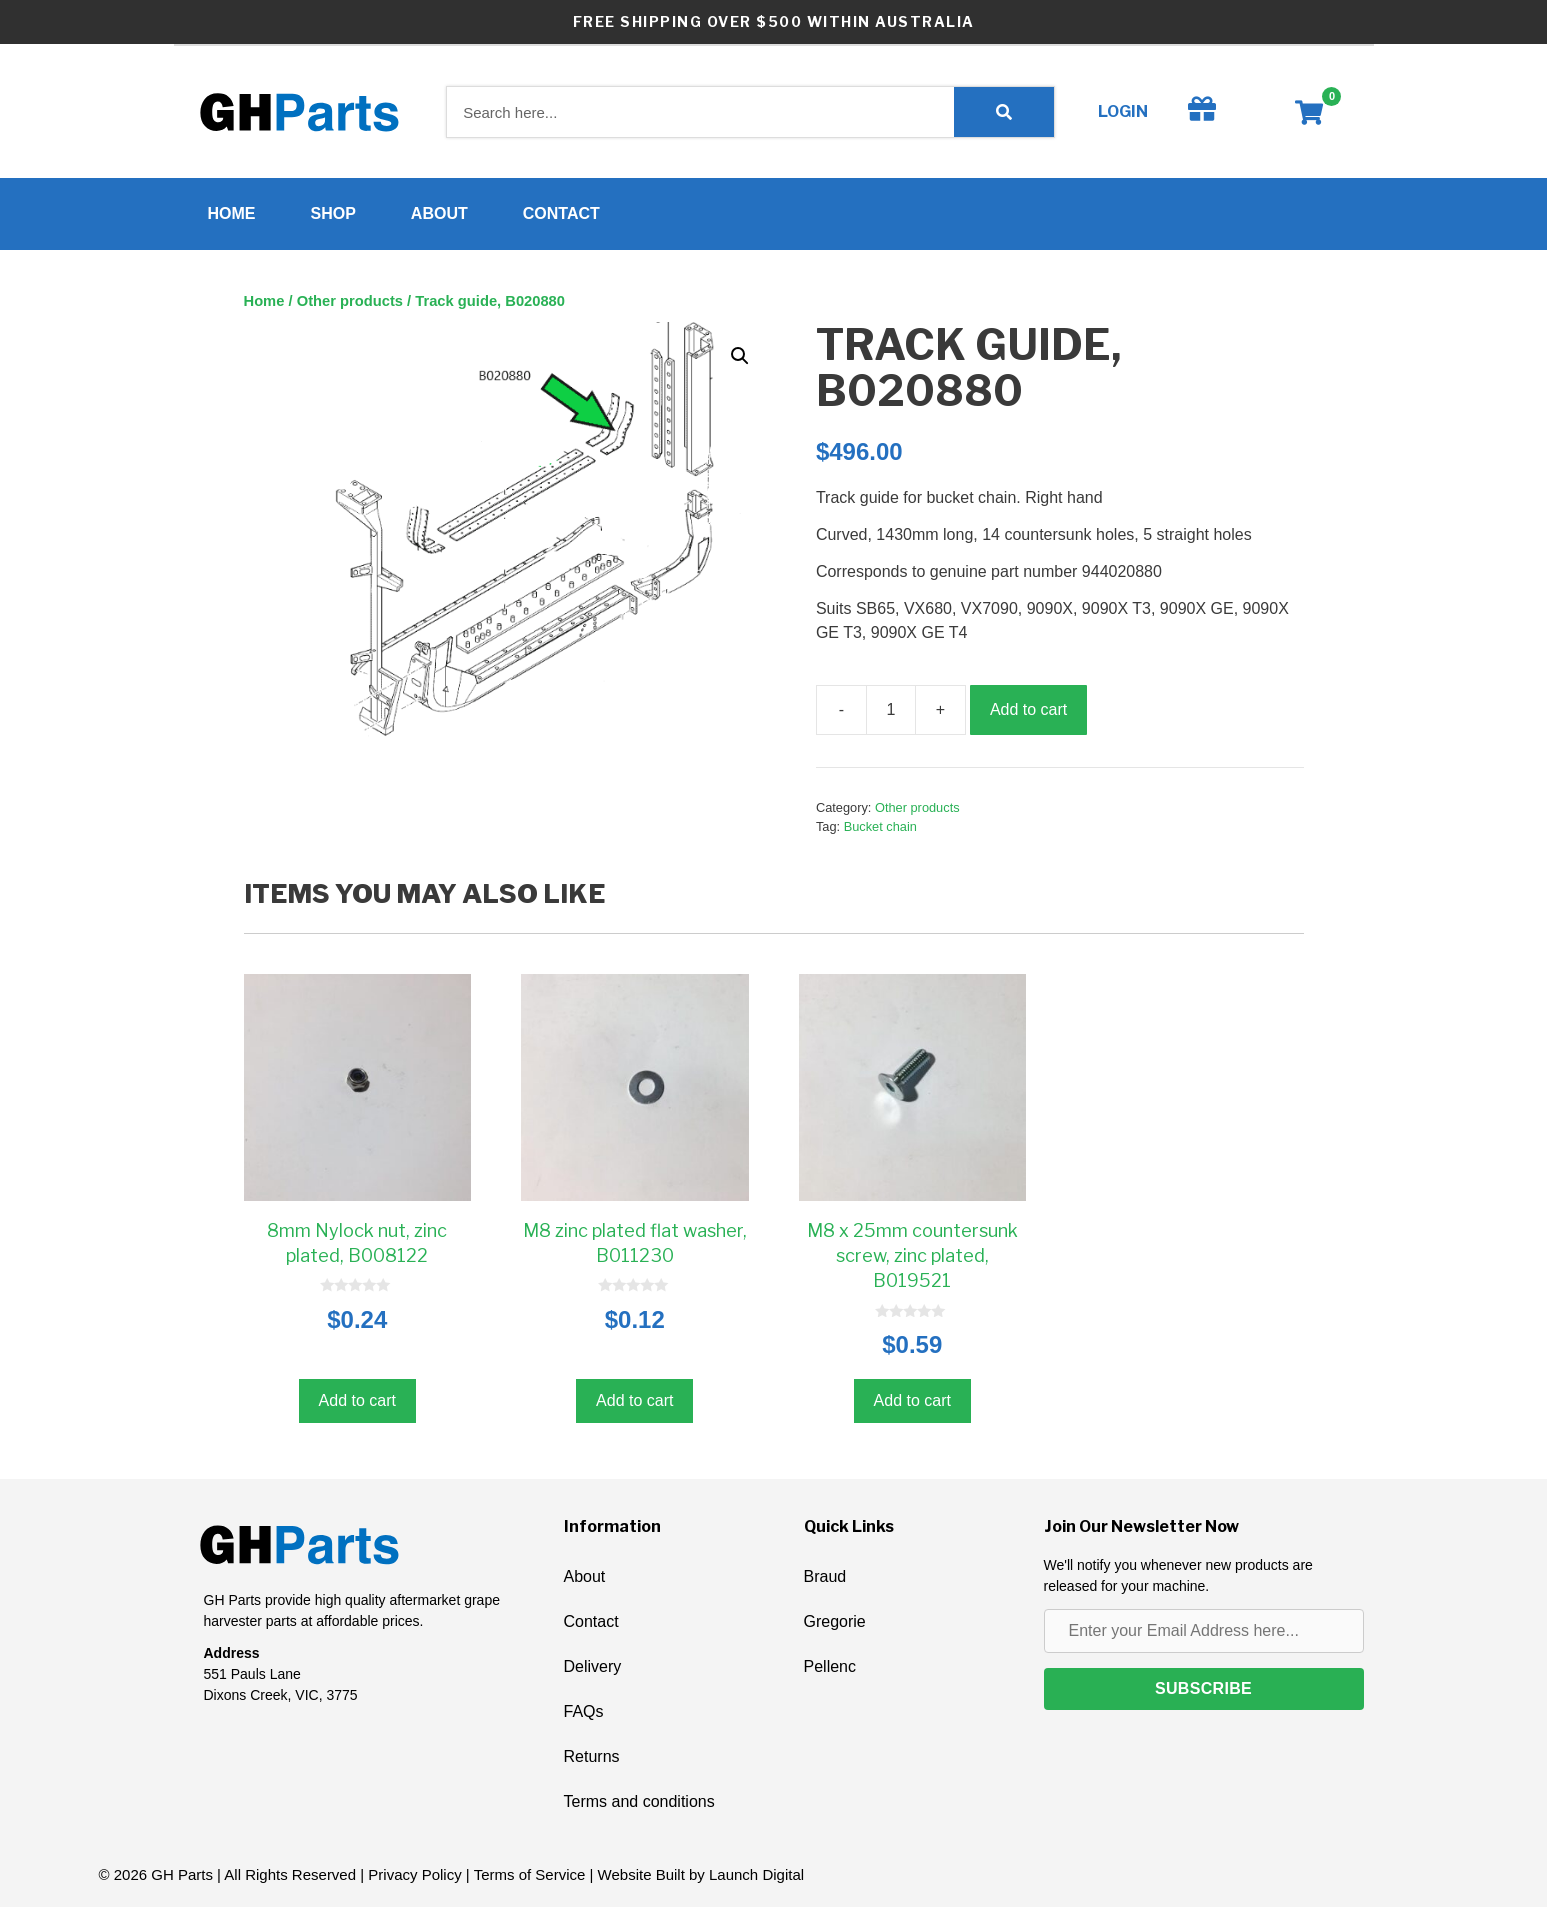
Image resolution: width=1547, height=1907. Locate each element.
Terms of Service (530, 1874)
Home (232, 213)
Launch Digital (756, 1874)
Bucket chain (880, 826)
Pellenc (830, 1666)
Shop (333, 213)
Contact (561, 213)
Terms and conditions (639, 1801)
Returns (592, 1756)
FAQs (584, 1711)
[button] (740, 356)
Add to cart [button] (357, 1400)
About (439, 213)
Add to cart (1028, 709)
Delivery (593, 1666)
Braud (825, 1576)
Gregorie (835, 1621)
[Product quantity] (891, 710)
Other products (350, 301)
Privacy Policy (414, 1874)
